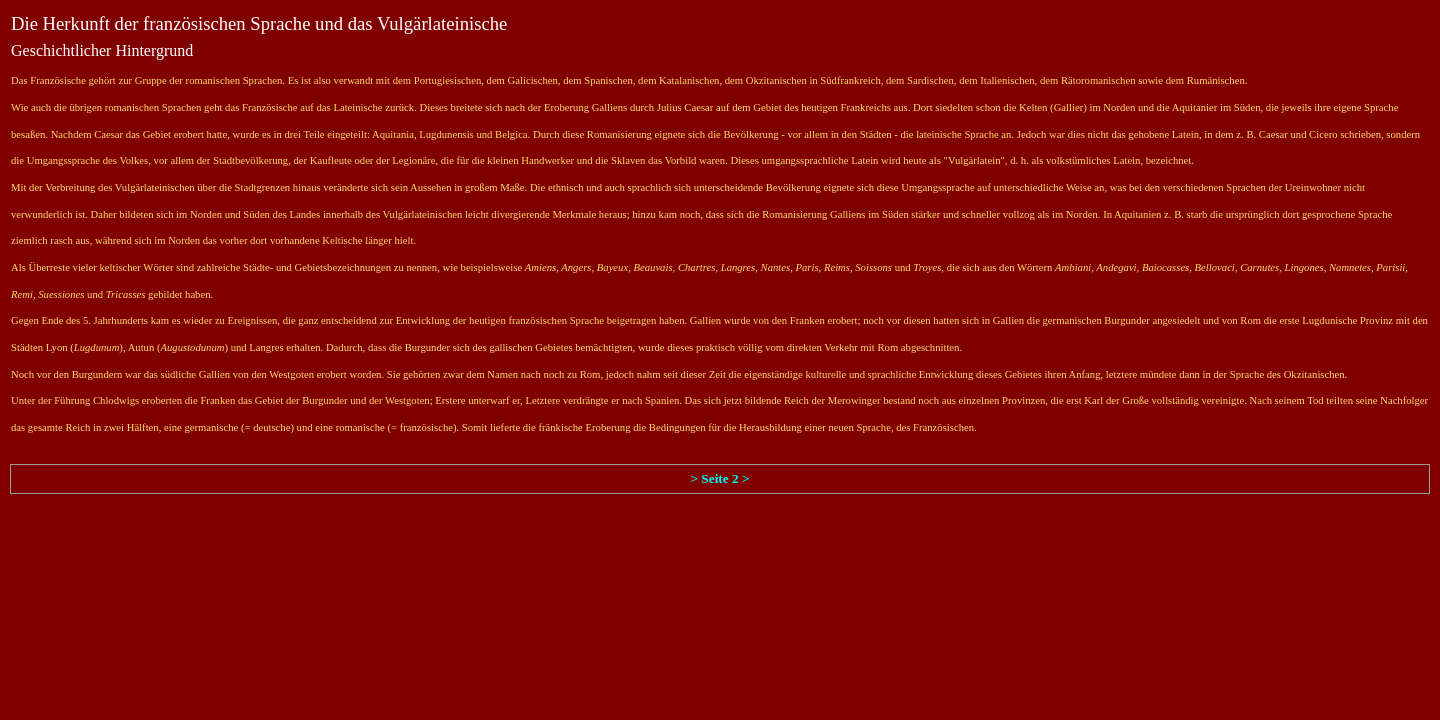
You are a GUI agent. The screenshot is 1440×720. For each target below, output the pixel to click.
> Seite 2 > (719, 478)
